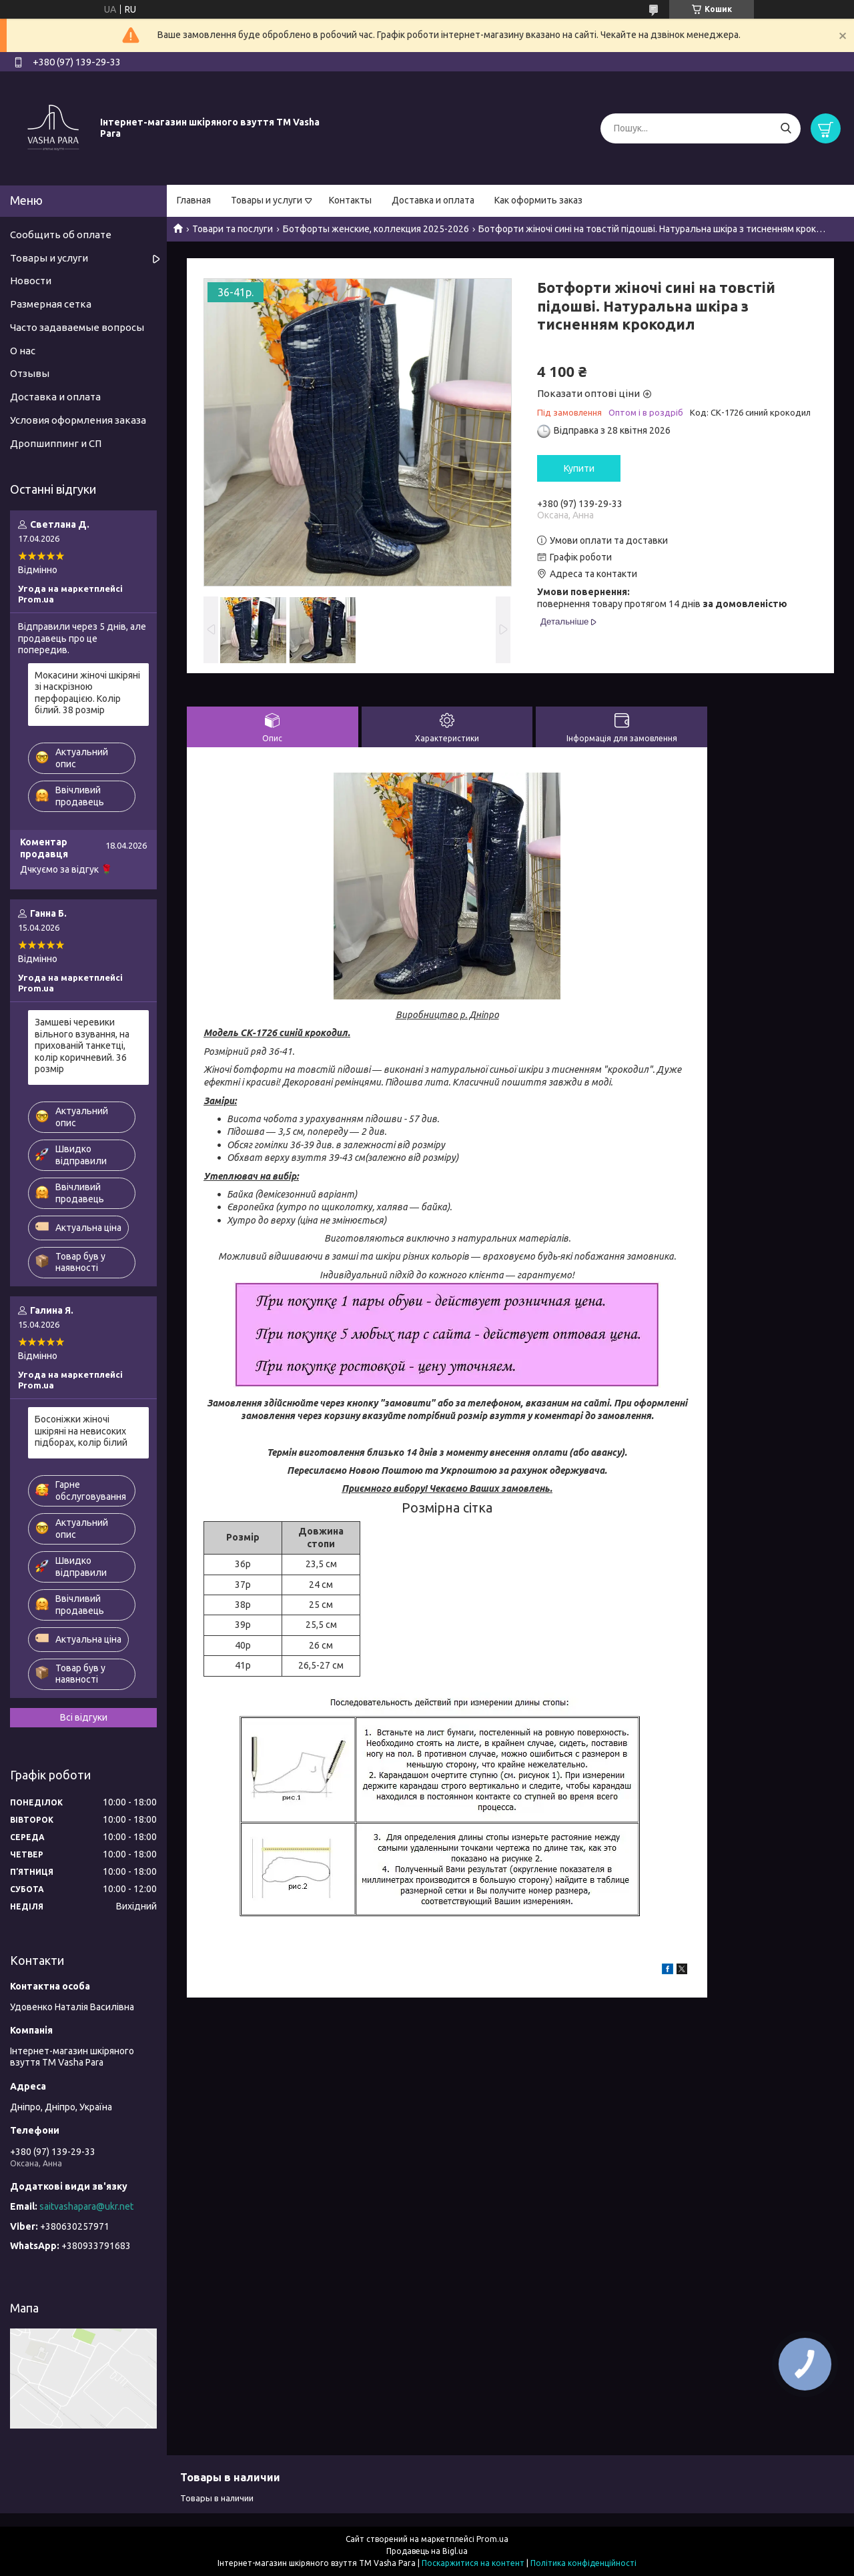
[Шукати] (786, 128)
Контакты (350, 200)
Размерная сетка (50, 304)
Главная (194, 200)
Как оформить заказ (538, 200)
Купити (579, 468)
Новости (30, 280)
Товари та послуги (232, 229)
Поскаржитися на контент (473, 2563)
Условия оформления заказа (78, 420)
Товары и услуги (266, 200)
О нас (22, 350)
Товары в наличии (217, 2498)
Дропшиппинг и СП (55, 443)
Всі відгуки (83, 1717)
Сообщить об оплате (60, 234)
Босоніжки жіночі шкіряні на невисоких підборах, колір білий (81, 1431)
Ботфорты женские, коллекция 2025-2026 (376, 229)
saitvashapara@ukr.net (86, 2206)
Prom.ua (492, 2539)
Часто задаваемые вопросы (77, 327)
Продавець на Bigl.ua (427, 2551)
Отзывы (29, 373)
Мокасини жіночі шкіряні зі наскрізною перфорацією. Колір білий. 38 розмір (87, 693)
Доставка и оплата (433, 200)
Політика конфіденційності (583, 2563)
